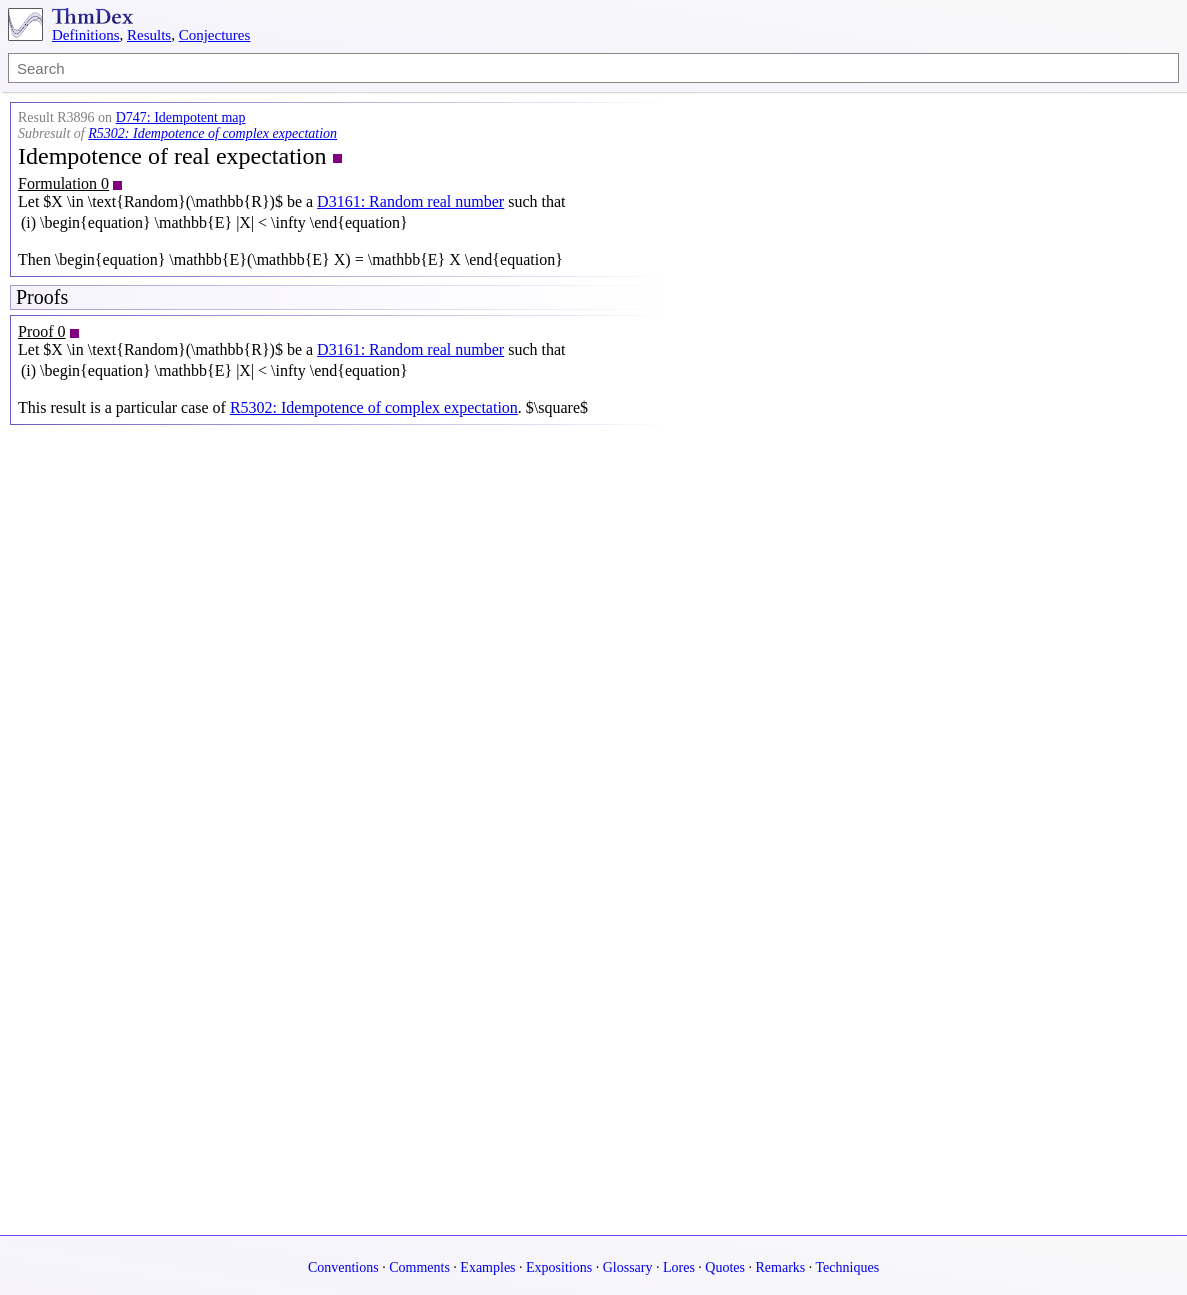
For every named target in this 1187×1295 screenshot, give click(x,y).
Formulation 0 (63, 183)
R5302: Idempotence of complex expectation (212, 133)
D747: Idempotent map (181, 117)
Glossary (628, 1267)
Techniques (848, 1267)
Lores (679, 1267)
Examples (487, 1267)
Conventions (343, 1267)
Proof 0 (42, 331)
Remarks (781, 1267)
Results (149, 35)
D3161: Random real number (410, 201)
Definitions (86, 35)
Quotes (725, 1267)
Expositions (559, 1267)
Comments (419, 1267)
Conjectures (215, 35)
